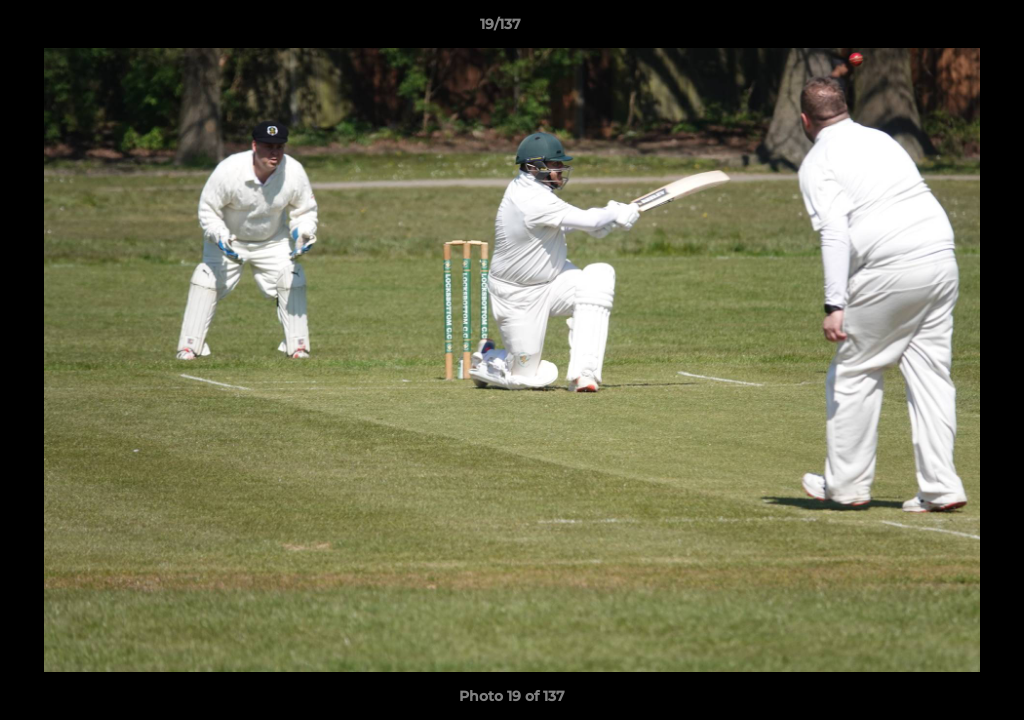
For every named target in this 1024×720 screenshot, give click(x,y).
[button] (940, 29)
